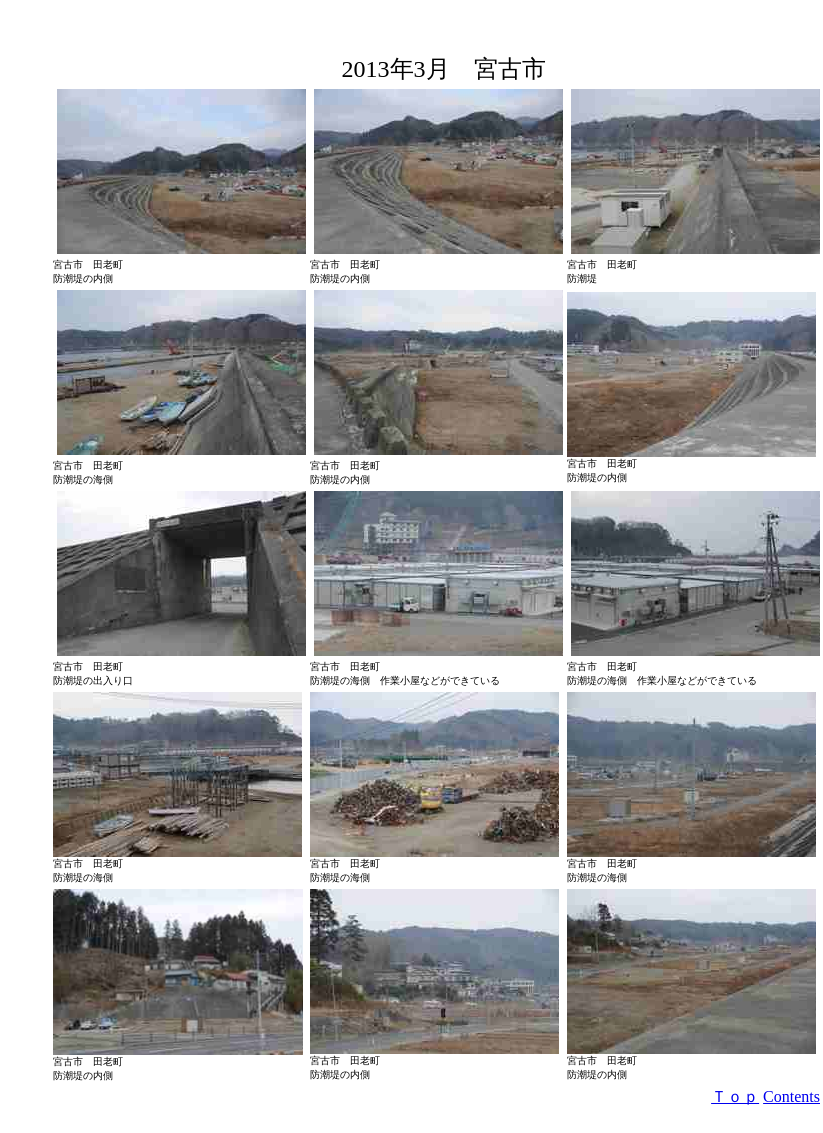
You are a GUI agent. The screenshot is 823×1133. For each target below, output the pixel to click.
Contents (791, 1096)
